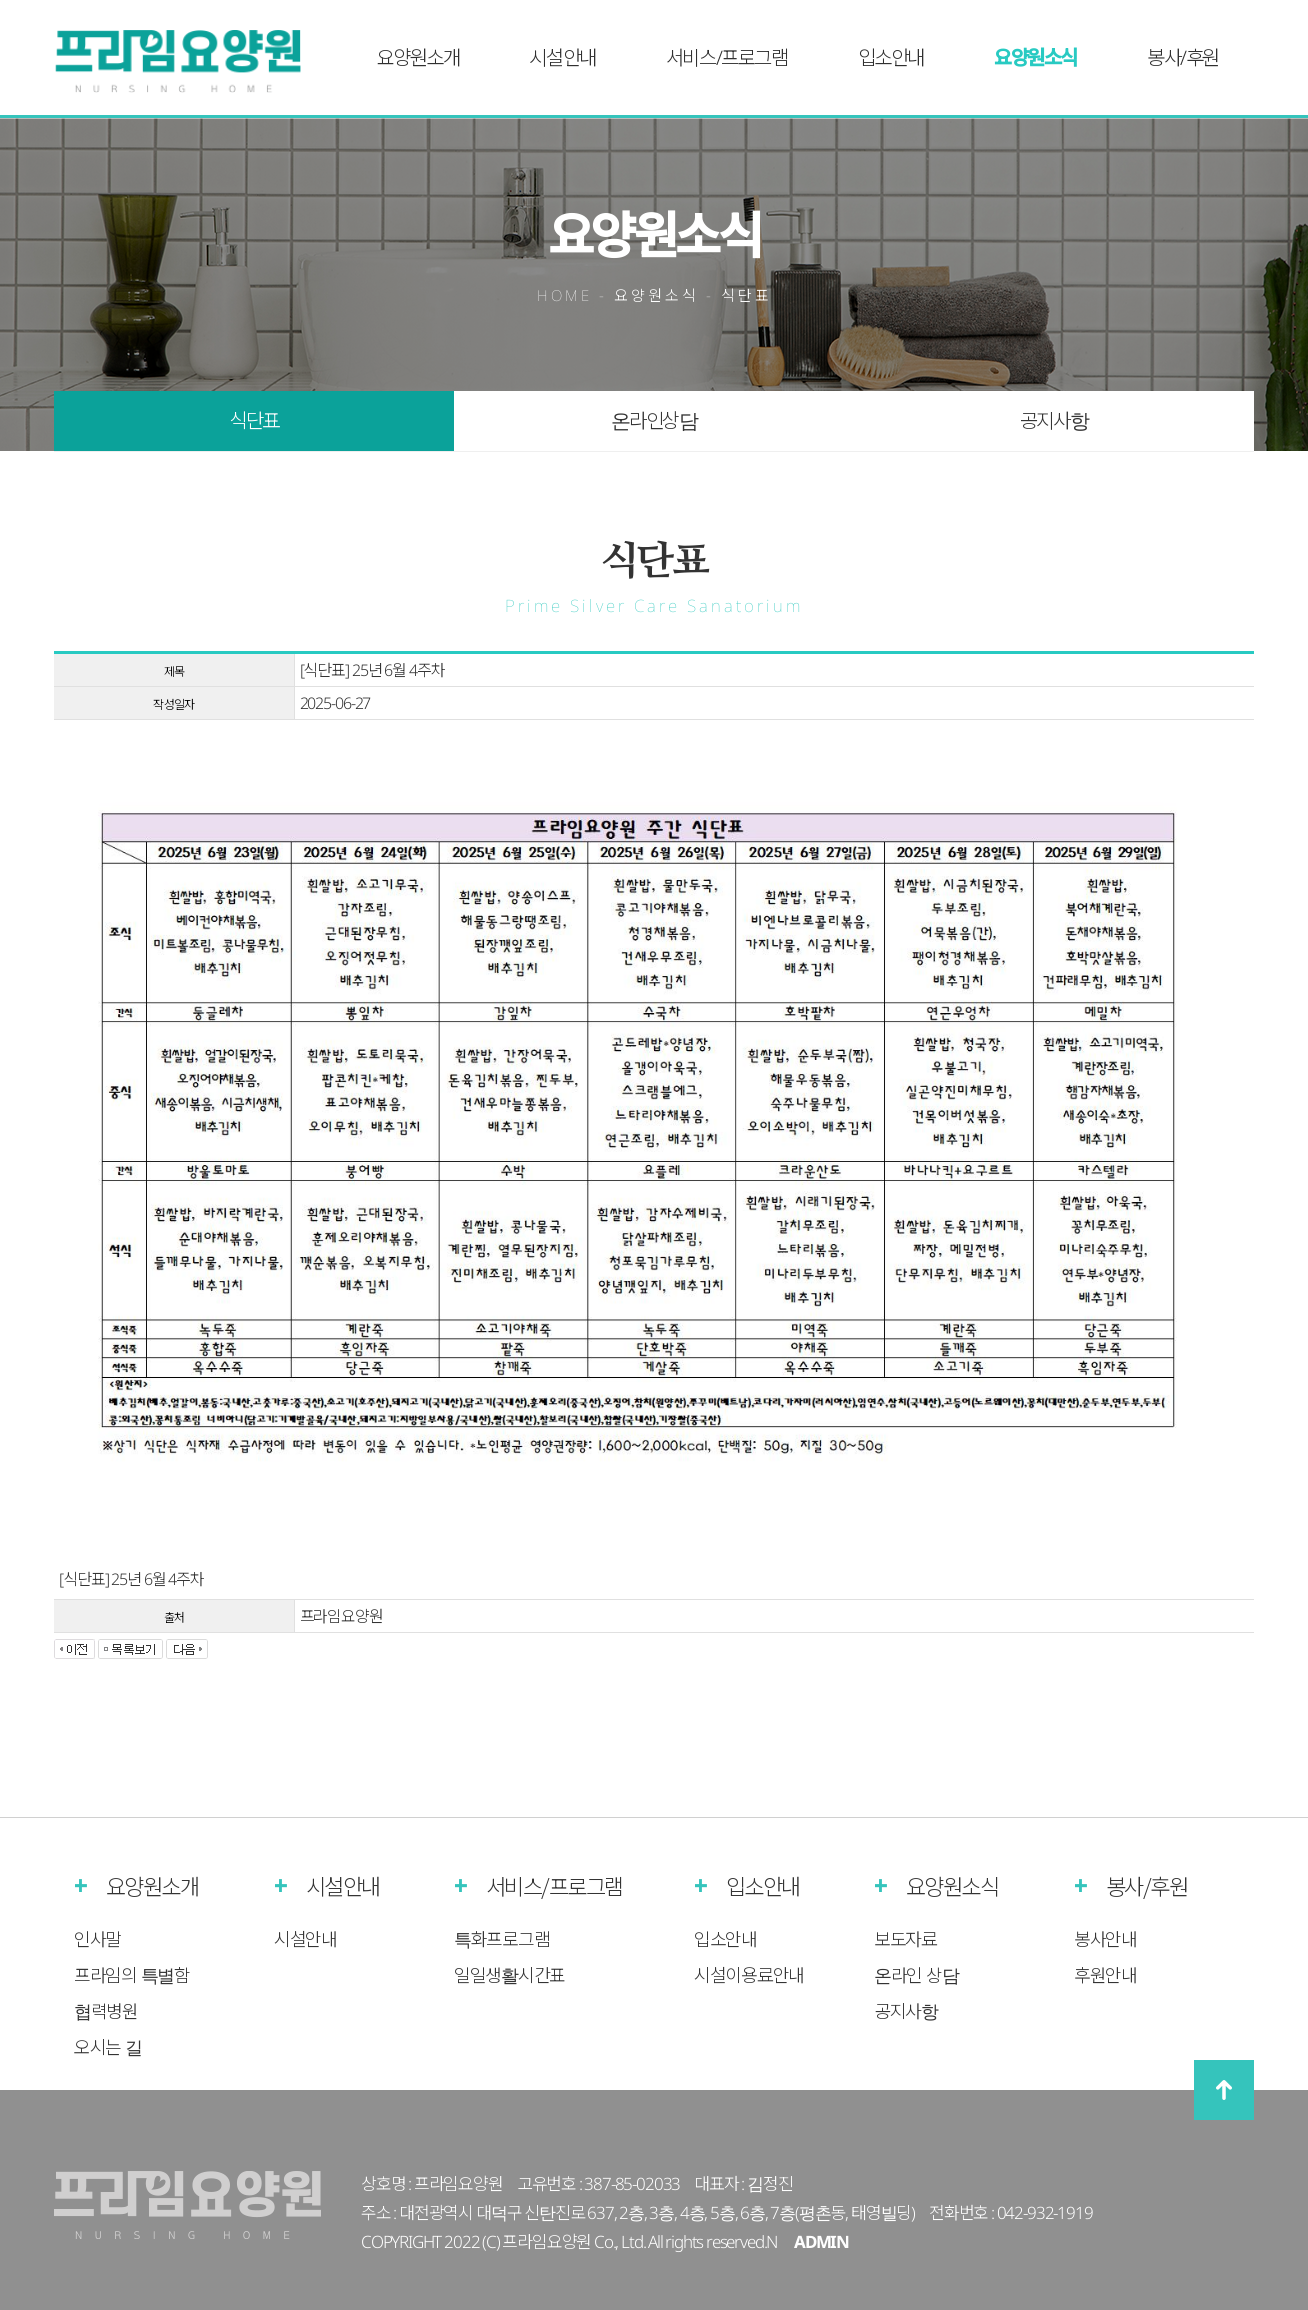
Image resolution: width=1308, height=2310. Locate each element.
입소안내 (891, 57)
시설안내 (562, 57)
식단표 (254, 420)
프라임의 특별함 (132, 1975)
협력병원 (106, 2011)
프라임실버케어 (191, 61)
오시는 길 (108, 2047)
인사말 (97, 1939)
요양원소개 (417, 57)
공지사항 (1054, 420)
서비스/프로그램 (727, 57)
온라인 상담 (916, 1975)
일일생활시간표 (509, 1975)
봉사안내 (1105, 1939)
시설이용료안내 (749, 1975)
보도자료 (905, 1939)
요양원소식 (1035, 57)
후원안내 (1105, 1975)
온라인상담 (654, 420)
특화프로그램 (501, 1939)
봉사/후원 (1183, 57)
